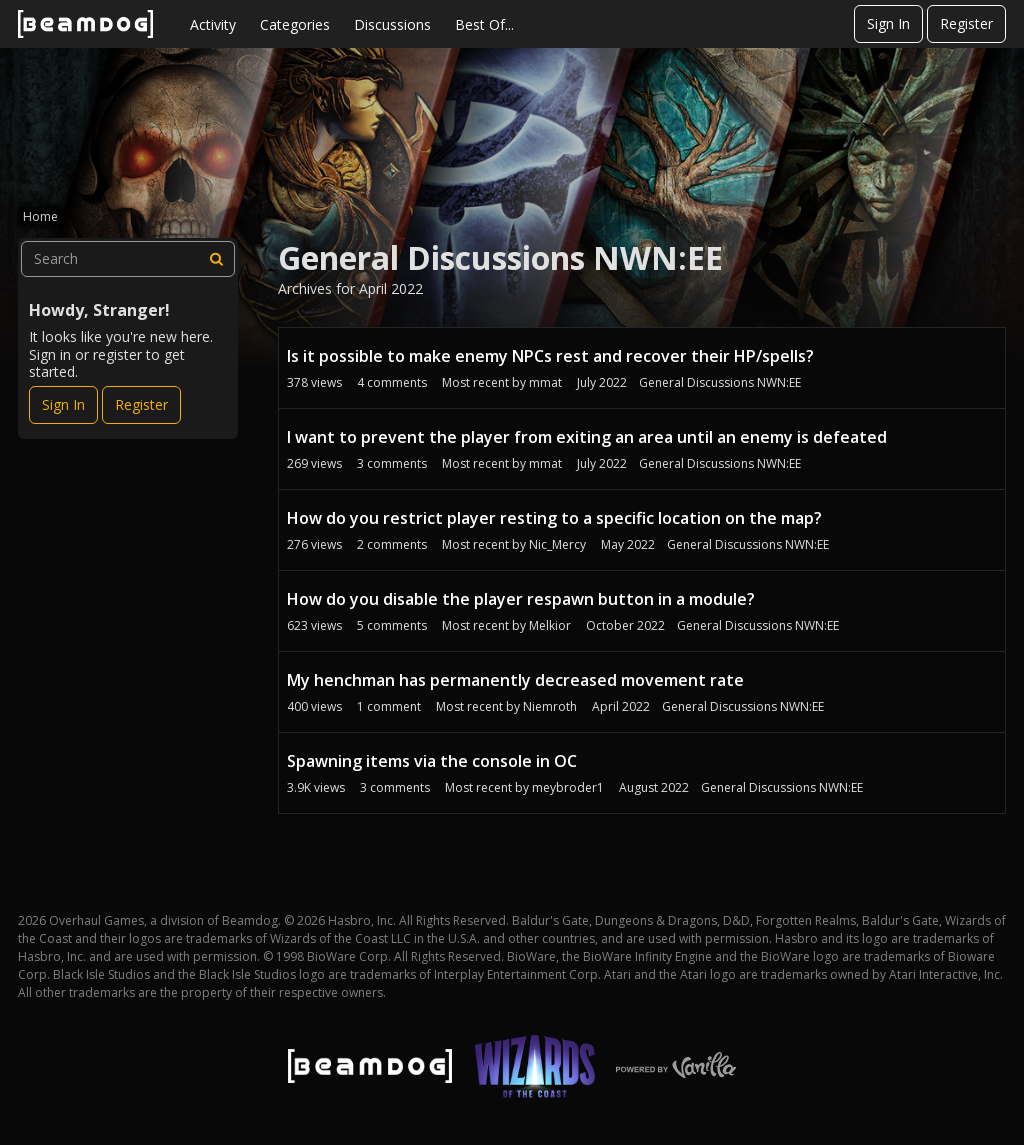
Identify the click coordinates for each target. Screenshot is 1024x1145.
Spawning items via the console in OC (432, 761)
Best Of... (484, 24)
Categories (295, 24)
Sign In (888, 23)
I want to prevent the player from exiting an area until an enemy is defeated (587, 437)
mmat (545, 382)
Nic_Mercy (557, 544)
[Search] (217, 259)
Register (966, 23)
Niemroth (550, 706)
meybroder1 (568, 787)
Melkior (550, 625)
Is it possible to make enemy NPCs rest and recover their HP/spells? (550, 356)
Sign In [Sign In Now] (63, 404)
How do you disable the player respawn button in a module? (521, 599)
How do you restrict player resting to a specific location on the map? (554, 518)
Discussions (392, 24)
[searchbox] (128, 259)
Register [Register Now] (141, 404)
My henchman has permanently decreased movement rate (515, 680)
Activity (213, 24)
